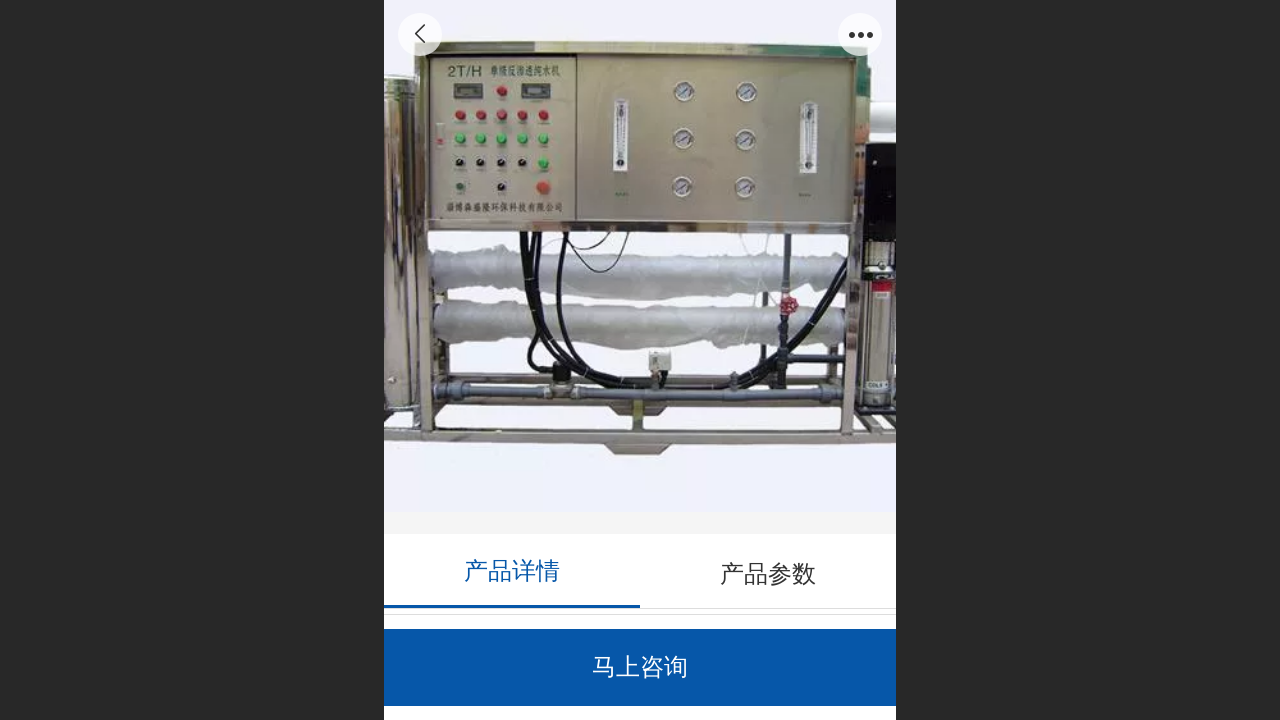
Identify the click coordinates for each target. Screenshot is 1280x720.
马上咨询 (640, 666)
